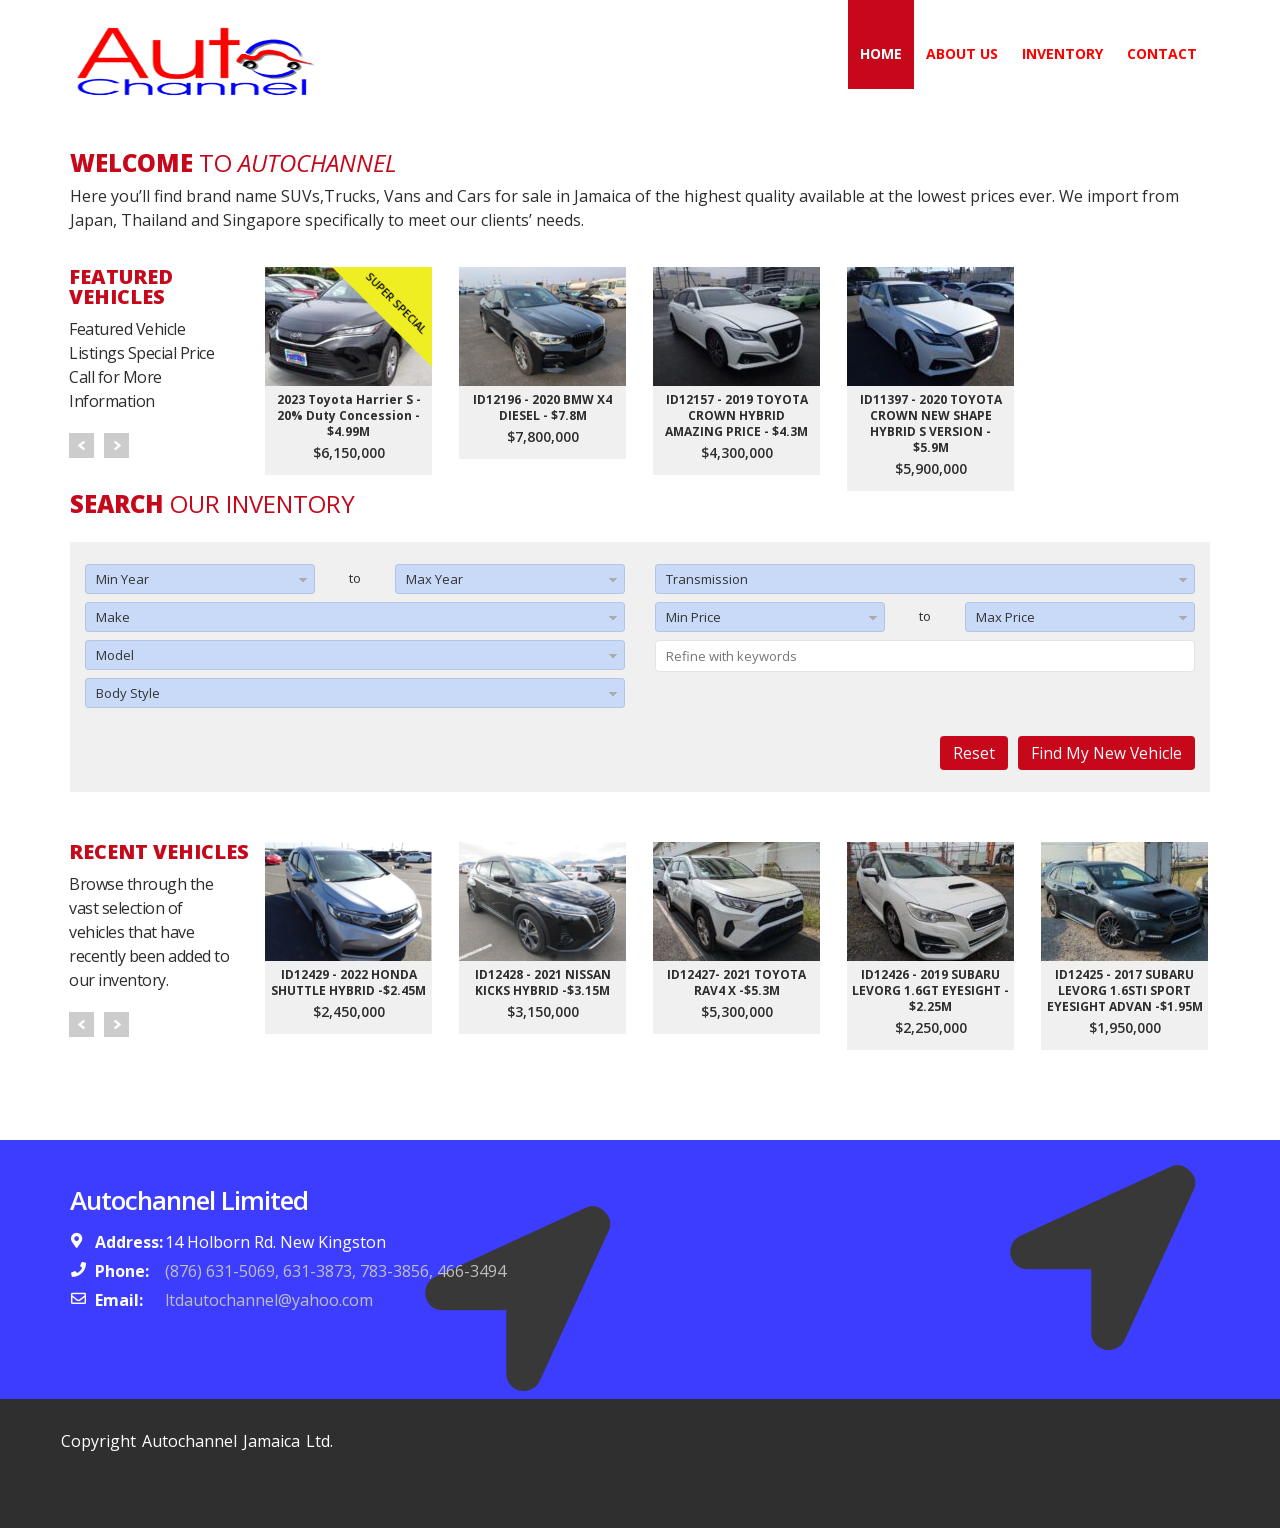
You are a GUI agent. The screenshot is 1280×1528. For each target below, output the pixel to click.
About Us (962, 53)
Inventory (1062, 53)
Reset (974, 753)
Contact (1162, 53)
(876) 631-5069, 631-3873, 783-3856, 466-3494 (335, 1271)
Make (113, 617)
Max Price (1005, 617)
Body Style (128, 693)
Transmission (707, 579)
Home (881, 53)
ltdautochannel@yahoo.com (269, 1300)
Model (115, 655)
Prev (81, 445)
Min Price (693, 617)
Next (116, 445)
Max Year (434, 579)
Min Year (122, 579)
